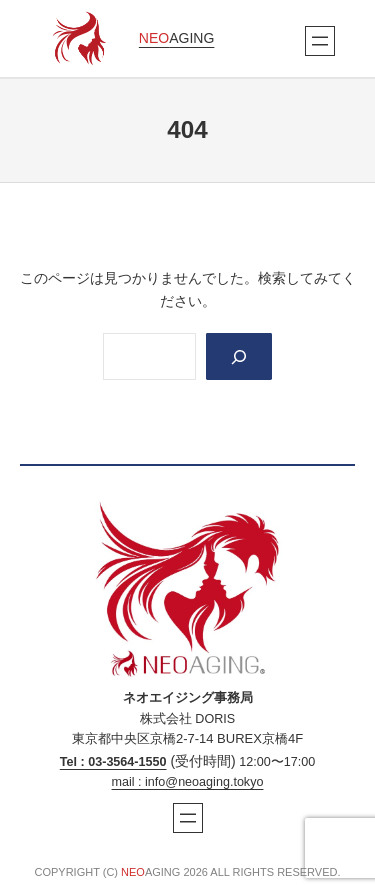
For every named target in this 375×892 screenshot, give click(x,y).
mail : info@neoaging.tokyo (188, 782)
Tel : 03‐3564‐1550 (113, 762)
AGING (177, 38)
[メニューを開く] (320, 41)
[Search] (238, 356)
